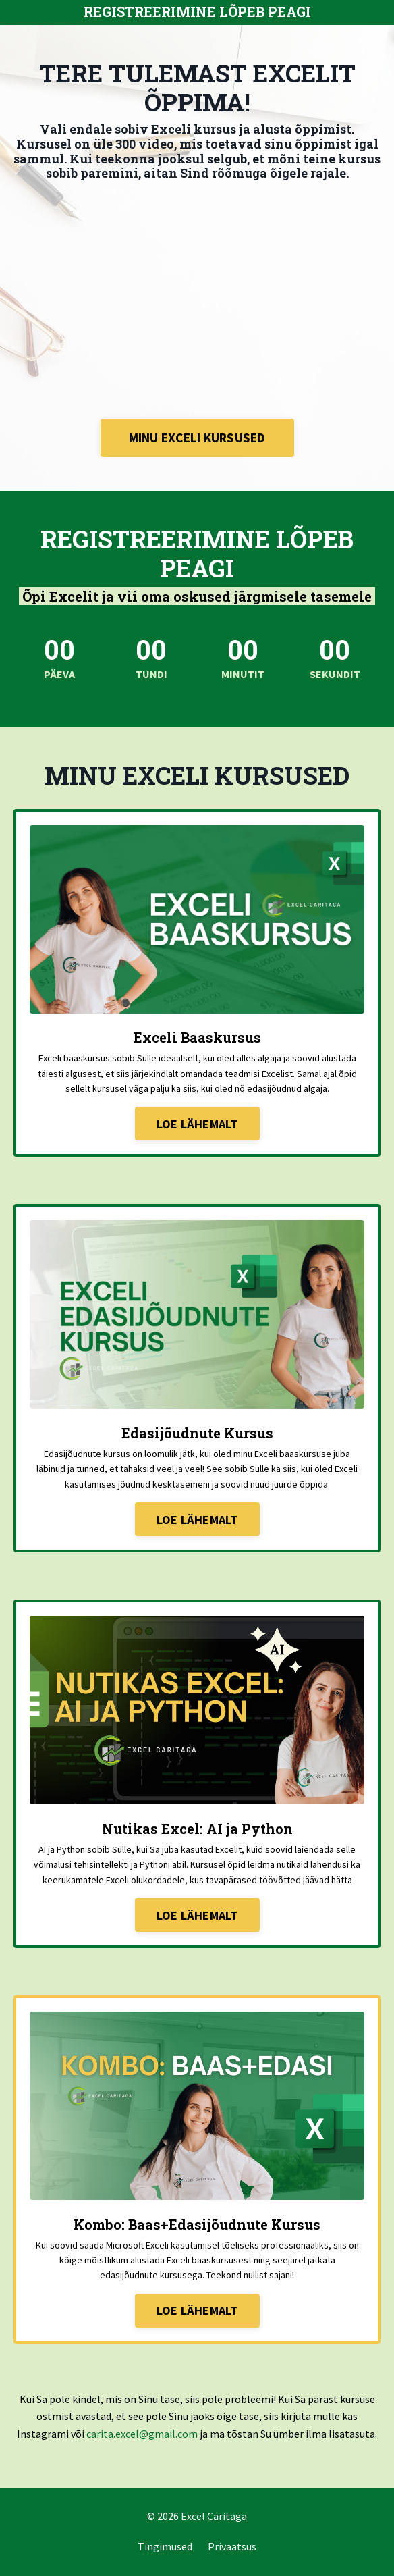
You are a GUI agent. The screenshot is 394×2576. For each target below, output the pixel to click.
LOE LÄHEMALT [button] (197, 1124)
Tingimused (165, 2546)
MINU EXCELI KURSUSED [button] (197, 437)
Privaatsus (232, 2546)
